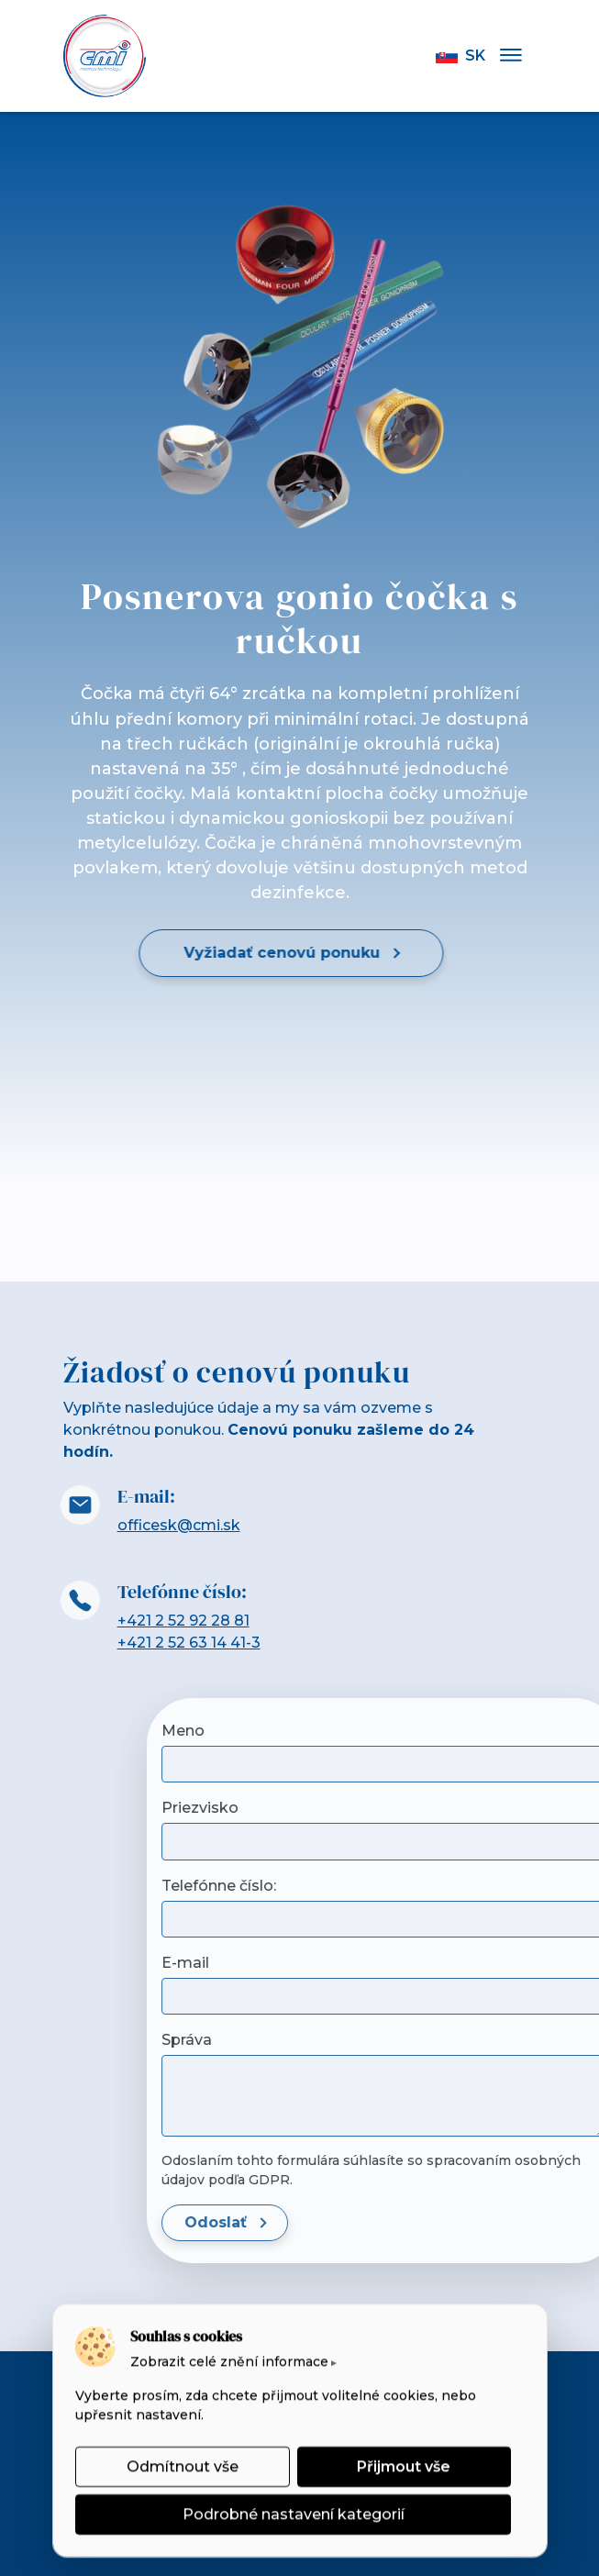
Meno (509, 1730)
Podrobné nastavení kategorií (293, 2514)
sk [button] (460, 55)
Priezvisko (526, 1807)
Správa (513, 2040)
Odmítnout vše (182, 2466)
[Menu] (511, 56)
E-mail (512, 1962)
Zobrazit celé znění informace (229, 2361)
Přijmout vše (403, 2466)
